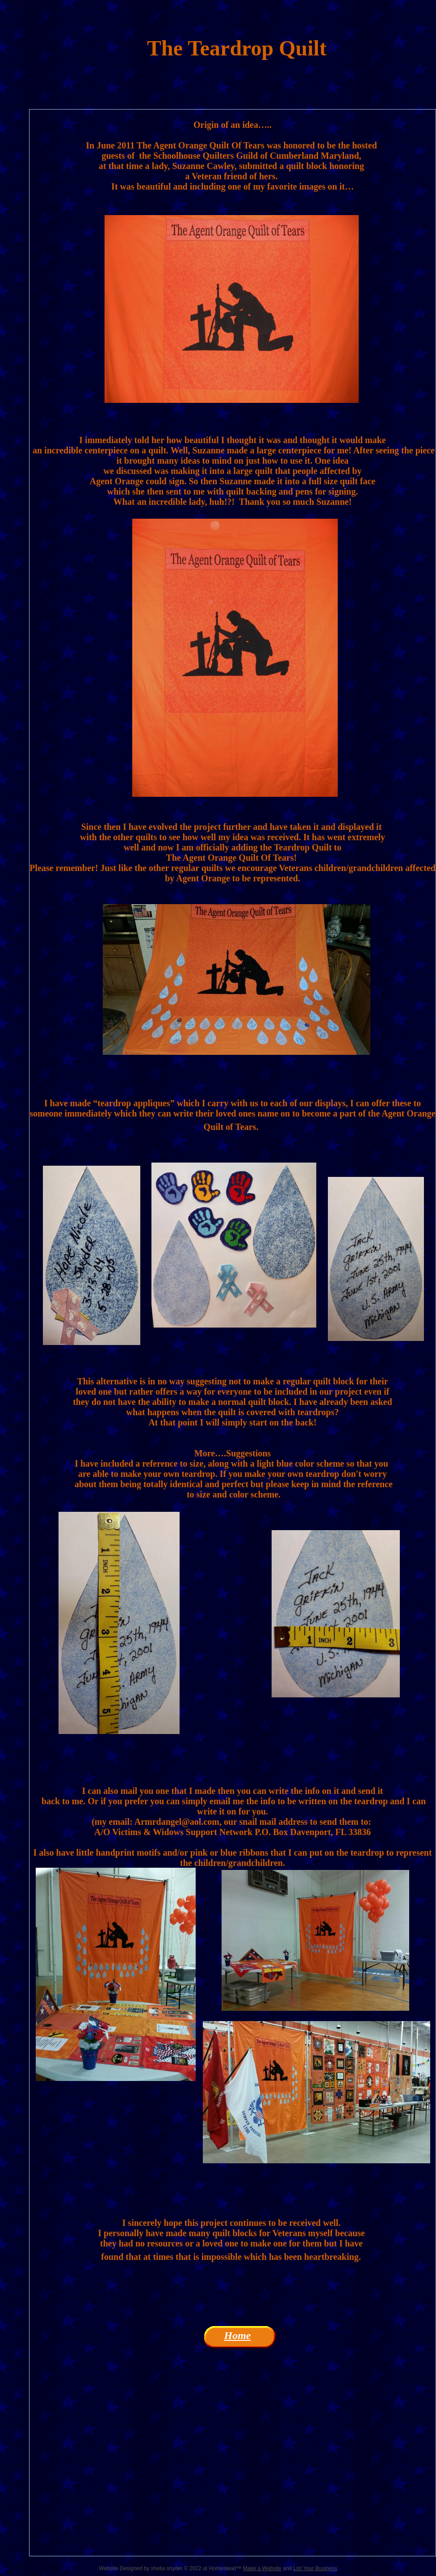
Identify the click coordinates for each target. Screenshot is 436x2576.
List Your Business (315, 2568)
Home (237, 2335)
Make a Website (262, 2568)
